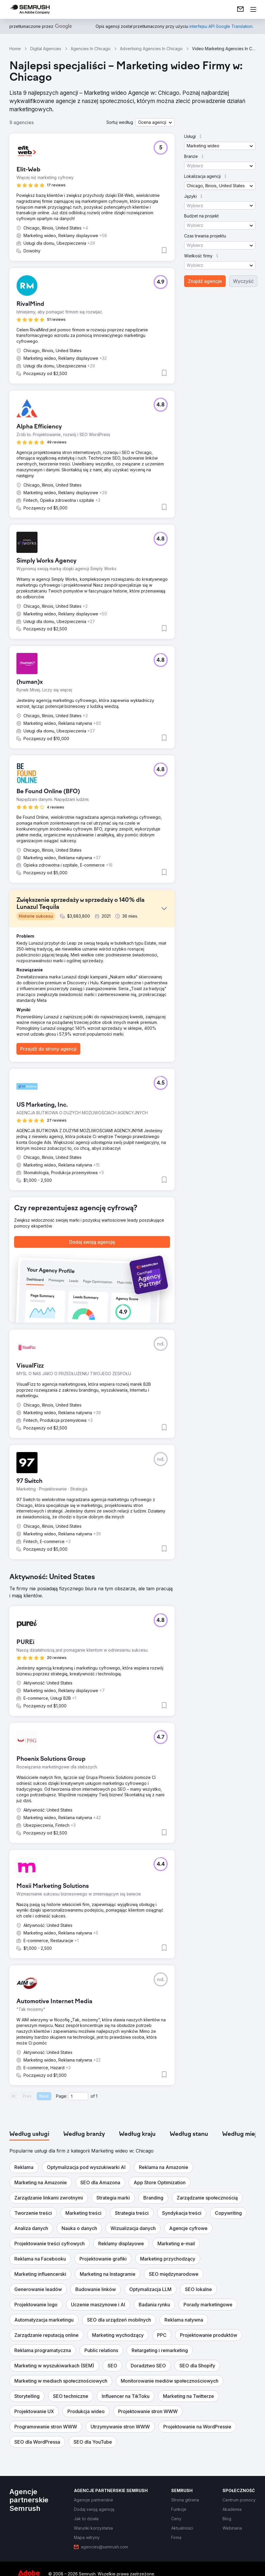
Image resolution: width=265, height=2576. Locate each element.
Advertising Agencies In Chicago (151, 48)
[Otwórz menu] (253, 9)
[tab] (29, 2134)
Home (15, 48)
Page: (61, 2096)
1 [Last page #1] (96, 2096)
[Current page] (78, 2096)
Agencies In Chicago (91, 48)
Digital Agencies (45, 48)
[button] (155, 122)
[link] (240, 9)
